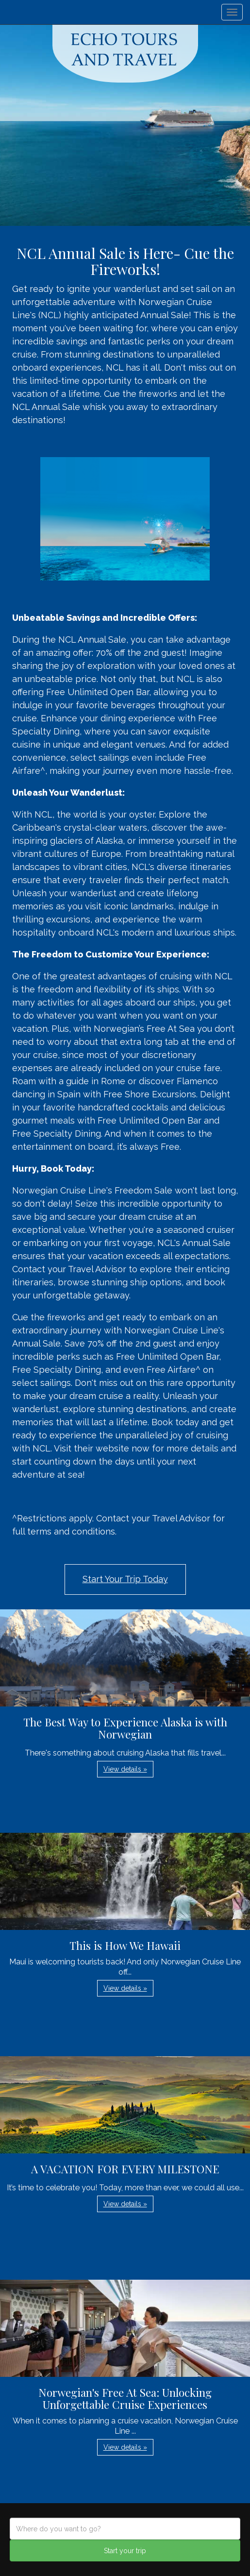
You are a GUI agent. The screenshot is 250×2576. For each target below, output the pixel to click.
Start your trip (125, 2551)
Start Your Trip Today (125, 1579)
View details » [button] (125, 1769)
